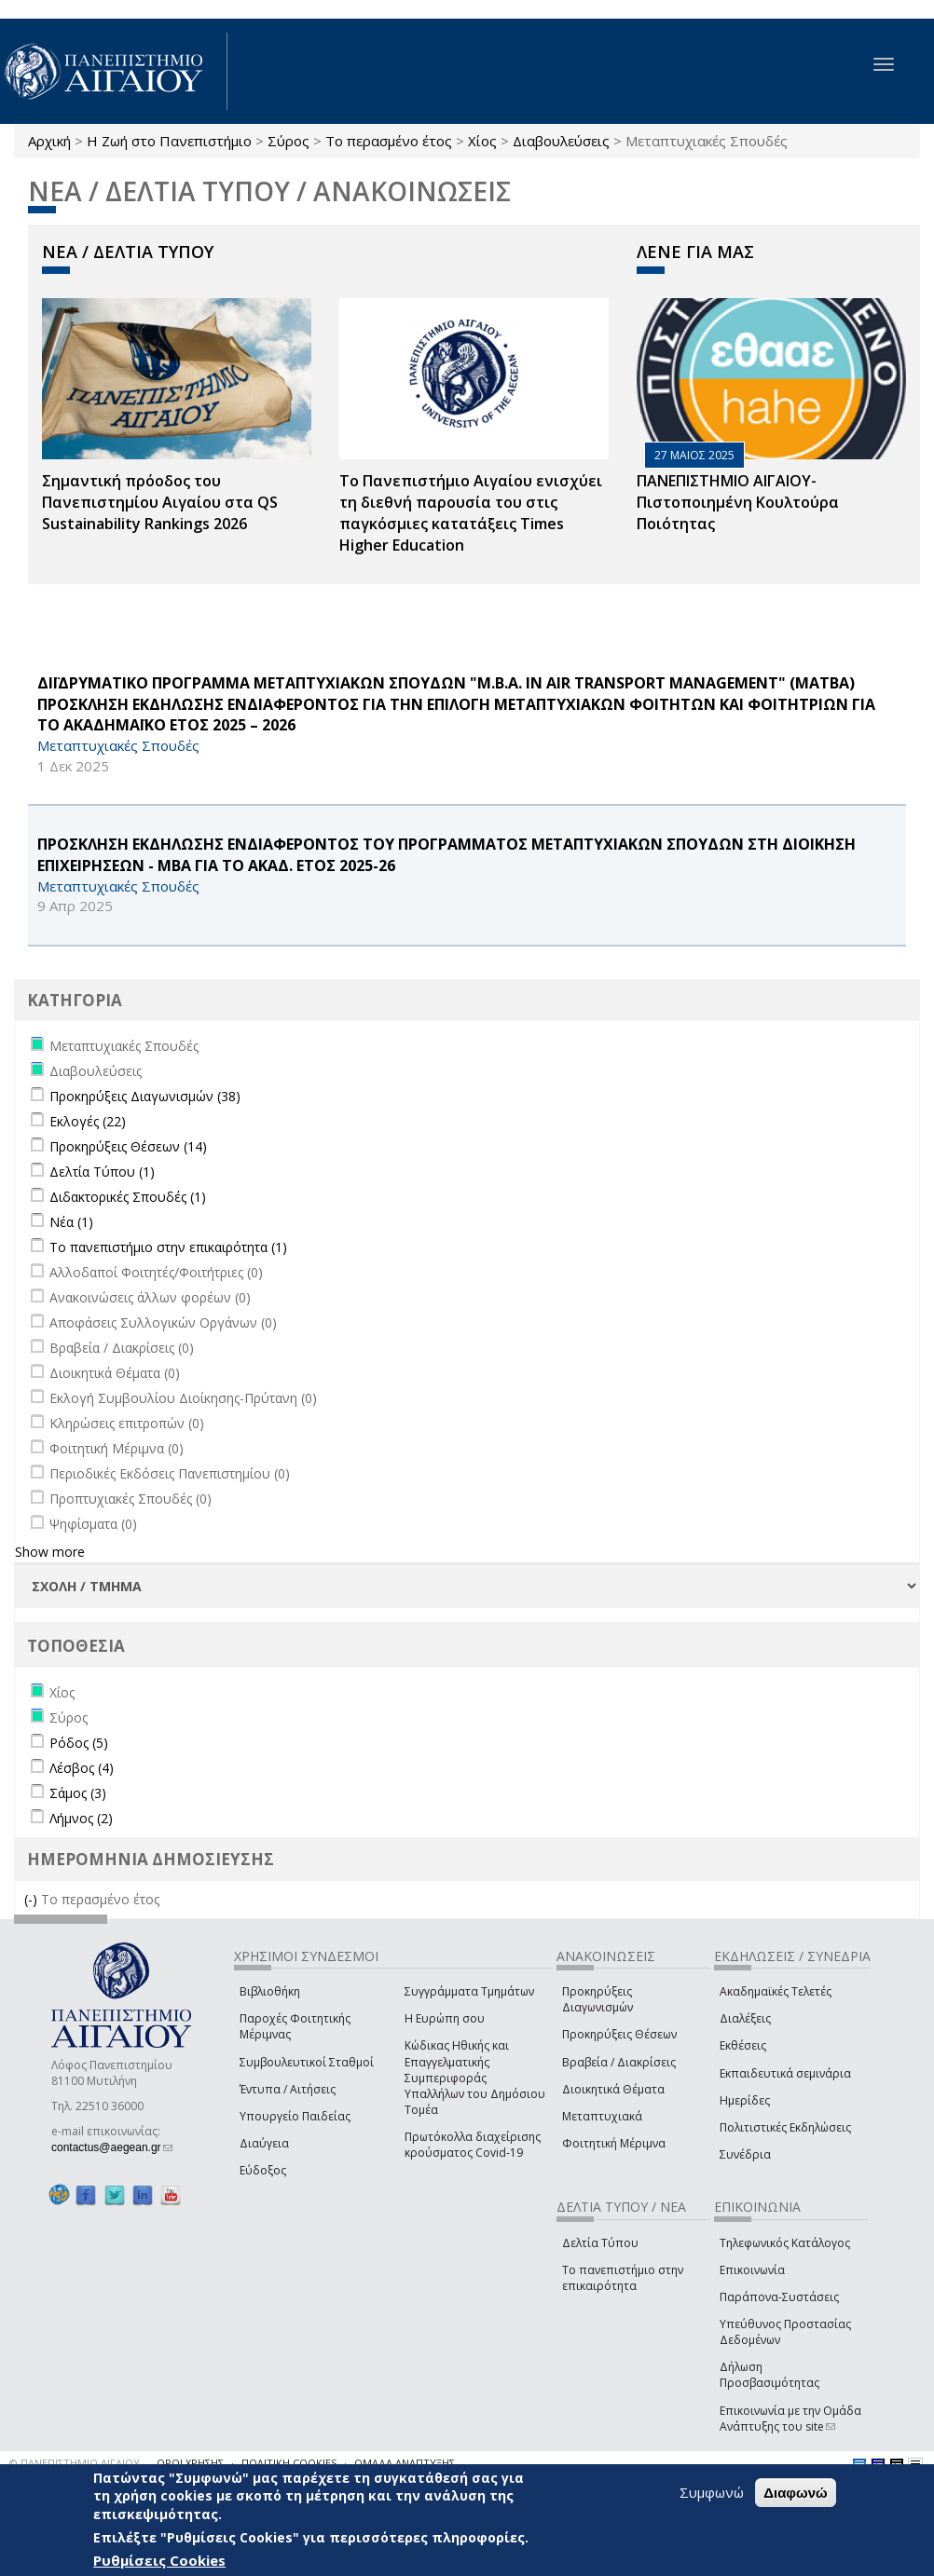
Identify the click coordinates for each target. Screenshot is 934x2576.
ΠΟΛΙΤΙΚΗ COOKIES (289, 2463)
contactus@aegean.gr (111, 2147)
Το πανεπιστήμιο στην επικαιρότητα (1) (168, 1247)
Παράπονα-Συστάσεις (779, 2297)
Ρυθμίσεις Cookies (159, 2560)
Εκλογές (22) (87, 1121)
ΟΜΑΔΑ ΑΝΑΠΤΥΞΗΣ (404, 2463)
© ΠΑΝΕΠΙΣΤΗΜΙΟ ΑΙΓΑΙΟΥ (74, 2463)
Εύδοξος (263, 2170)
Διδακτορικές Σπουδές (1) (127, 1197)
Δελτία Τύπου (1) (102, 1171)
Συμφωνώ (712, 2492)
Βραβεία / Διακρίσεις (619, 2062)
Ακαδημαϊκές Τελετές (775, 1991)
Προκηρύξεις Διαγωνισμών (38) (144, 1096)
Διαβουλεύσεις (561, 140)
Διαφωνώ (795, 2493)
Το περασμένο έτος (388, 140)
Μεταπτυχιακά (602, 2116)
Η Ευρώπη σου (445, 2018)
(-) (32, 1899)
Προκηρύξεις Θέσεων (619, 2034)
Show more (50, 1552)
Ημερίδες (745, 2100)
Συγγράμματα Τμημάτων (469, 1991)
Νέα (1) (71, 1222)
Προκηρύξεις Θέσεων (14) (128, 1146)
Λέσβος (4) (81, 1768)
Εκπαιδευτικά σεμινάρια (785, 2073)
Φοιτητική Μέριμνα (614, 2143)
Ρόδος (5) (78, 1742)
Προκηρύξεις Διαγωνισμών (597, 1999)
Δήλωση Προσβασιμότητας (769, 2375)
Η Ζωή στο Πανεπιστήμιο (169, 140)
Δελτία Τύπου (600, 2243)
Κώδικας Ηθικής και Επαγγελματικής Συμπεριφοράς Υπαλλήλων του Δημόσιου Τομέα (475, 2078)
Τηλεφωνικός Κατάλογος (785, 2243)
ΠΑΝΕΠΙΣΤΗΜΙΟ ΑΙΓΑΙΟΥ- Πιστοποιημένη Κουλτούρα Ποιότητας (738, 502)
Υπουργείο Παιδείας (295, 2116)
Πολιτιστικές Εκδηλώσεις (785, 2127)
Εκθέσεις (743, 2045)
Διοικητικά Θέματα (613, 2089)
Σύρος (288, 140)
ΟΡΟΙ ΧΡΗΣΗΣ (190, 2463)
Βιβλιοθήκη (270, 1991)
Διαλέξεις (745, 2018)
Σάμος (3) (77, 1793)
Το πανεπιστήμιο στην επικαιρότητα (622, 2278)
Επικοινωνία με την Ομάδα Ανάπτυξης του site (790, 2418)
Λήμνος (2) (81, 1818)
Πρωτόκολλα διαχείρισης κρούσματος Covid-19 (473, 2144)
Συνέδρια (745, 2154)
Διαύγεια (264, 2143)
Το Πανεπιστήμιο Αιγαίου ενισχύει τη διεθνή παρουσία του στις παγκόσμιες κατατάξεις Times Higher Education (470, 512)
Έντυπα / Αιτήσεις (288, 2089)
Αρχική (49, 140)
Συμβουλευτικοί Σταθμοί (307, 2062)
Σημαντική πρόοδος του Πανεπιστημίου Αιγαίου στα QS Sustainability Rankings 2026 (160, 502)
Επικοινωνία (752, 2270)
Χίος (482, 140)
